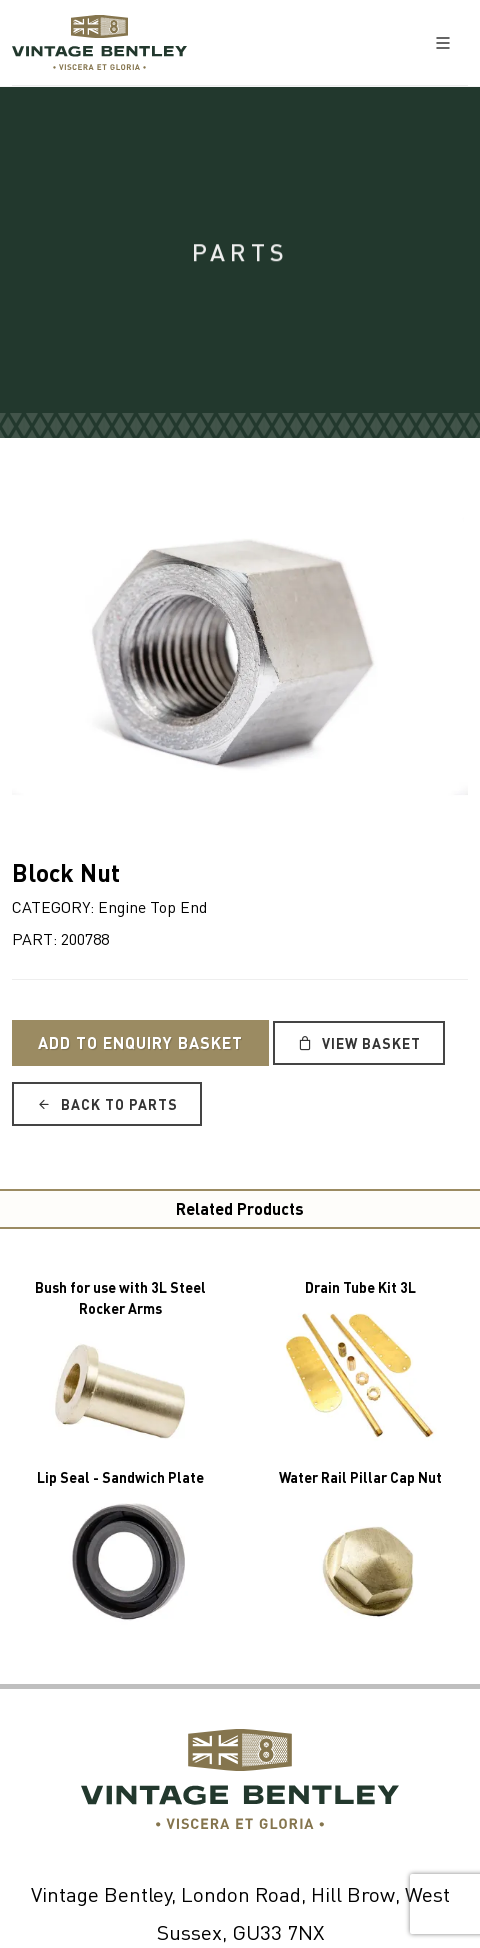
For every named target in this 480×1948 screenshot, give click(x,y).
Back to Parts (107, 1104)
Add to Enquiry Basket (140, 1042)
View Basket (359, 1043)
